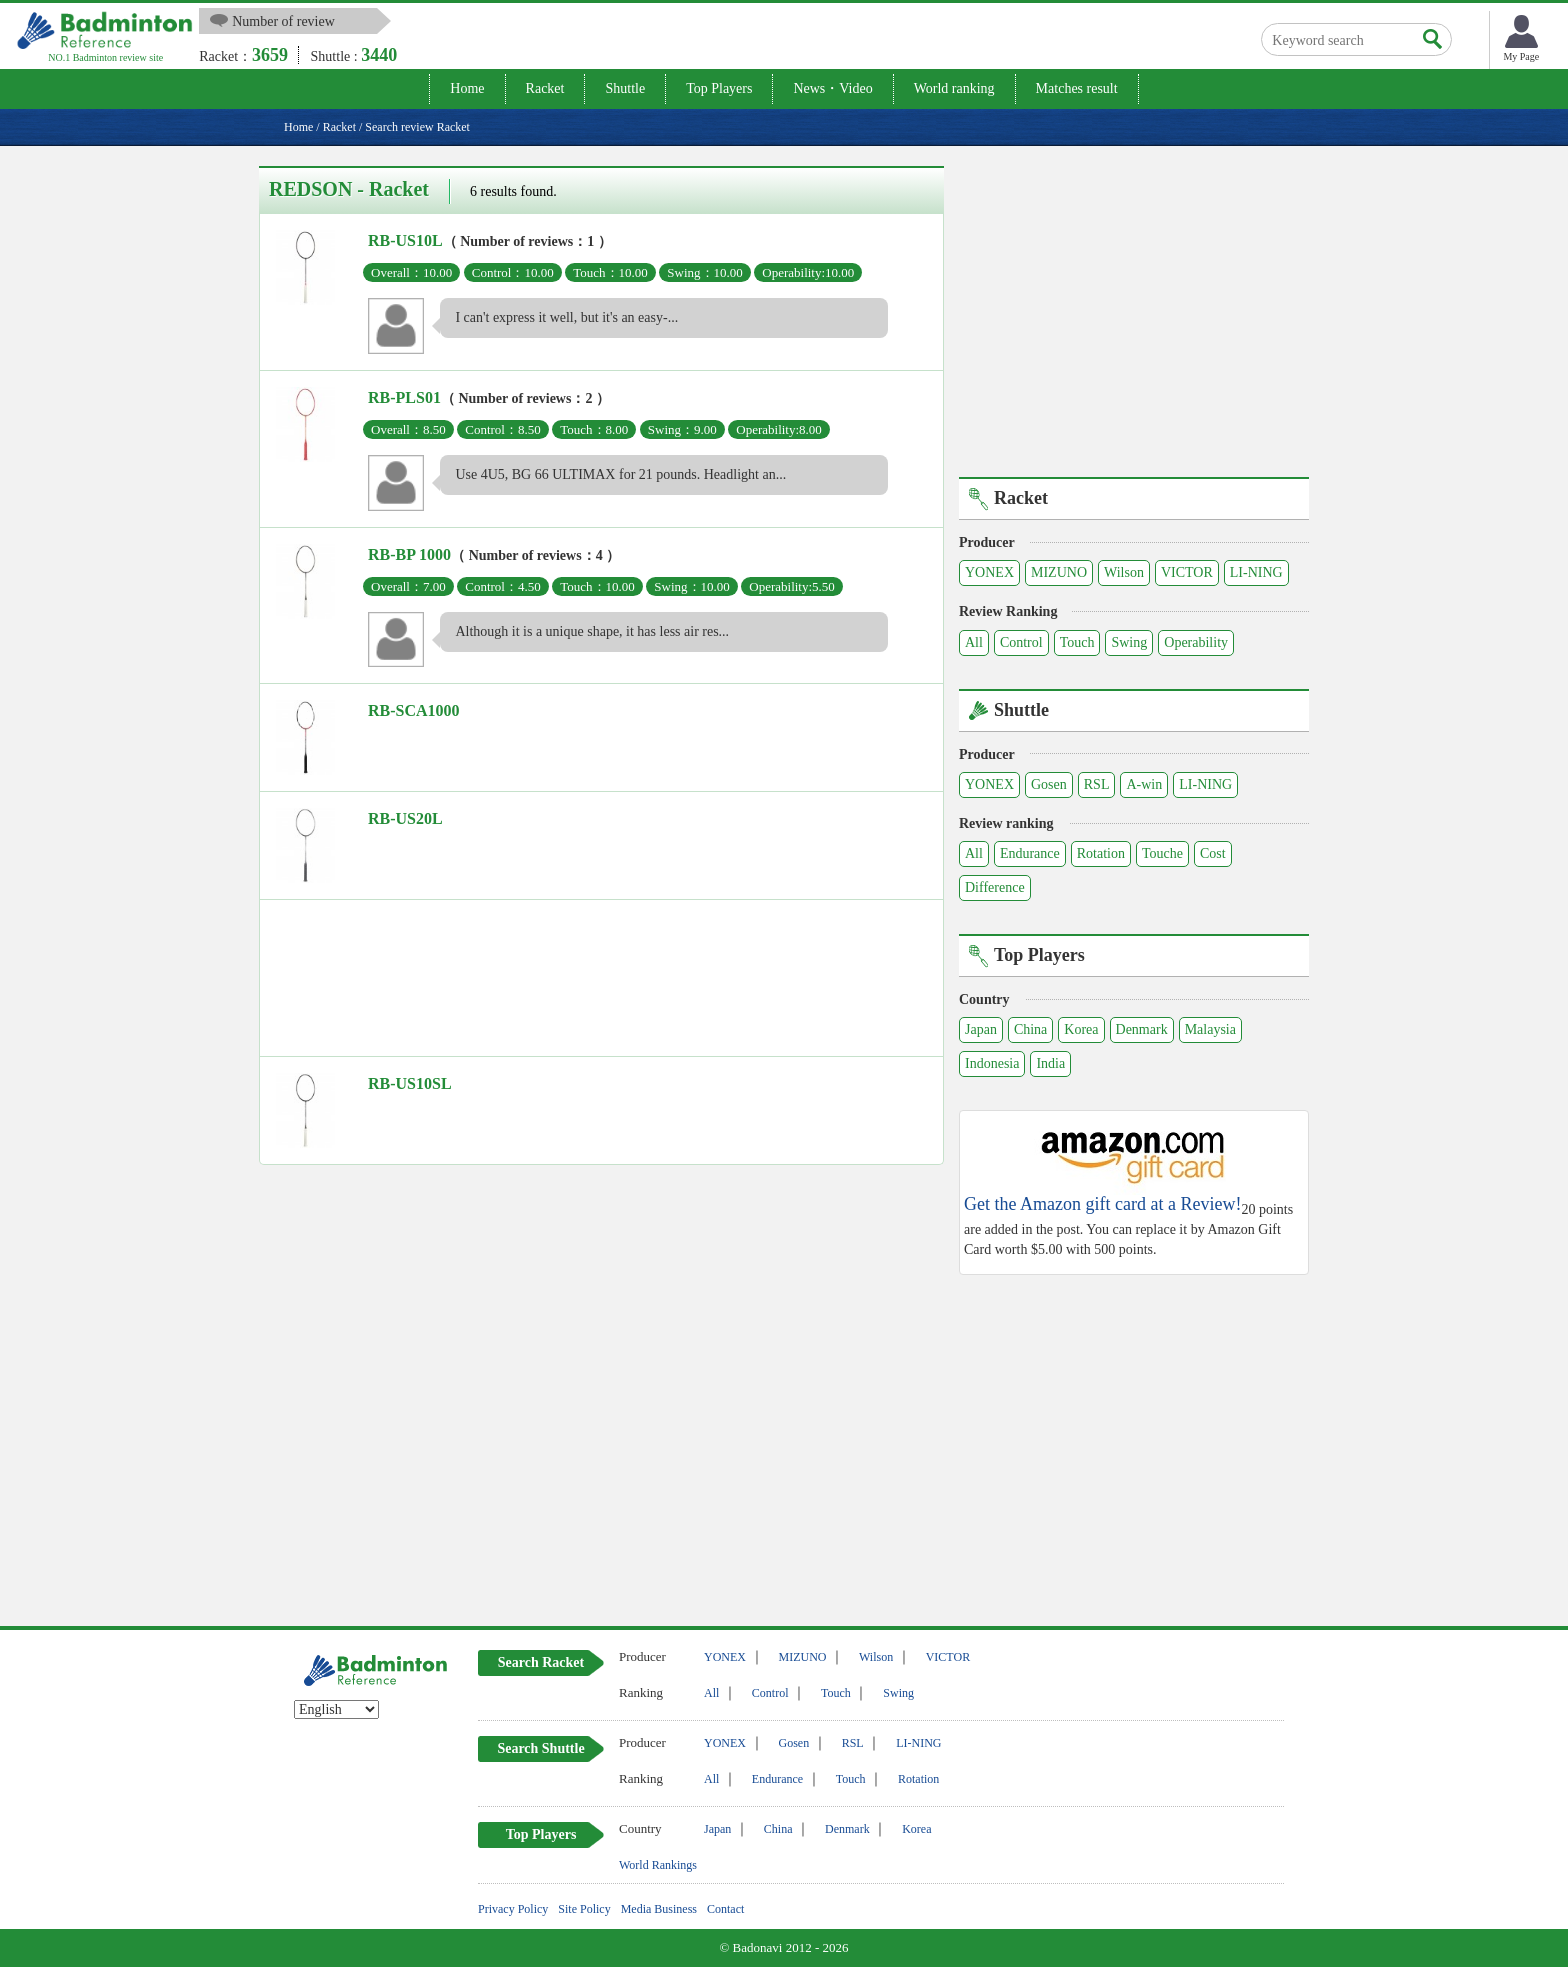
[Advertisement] (601, 983)
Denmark (1142, 1029)
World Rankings (658, 1865)
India (1050, 1063)
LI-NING (1256, 572)
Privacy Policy (513, 1909)
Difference (995, 887)
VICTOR (1187, 572)
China (1030, 1029)
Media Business (659, 1909)
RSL (1097, 784)
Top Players (719, 88)
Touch (1077, 642)
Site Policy (584, 1909)
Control (1021, 642)
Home (467, 88)
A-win (1144, 784)
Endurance (1030, 853)
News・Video (832, 88)
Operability (1196, 642)
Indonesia (992, 1063)
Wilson (1124, 572)
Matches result (1077, 88)
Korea (1081, 1029)
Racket (545, 88)
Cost (1213, 853)
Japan (981, 1029)
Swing (1129, 642)
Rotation (1101, 853)
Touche (1162, 853)
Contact (725, 1909)
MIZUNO (1059, 572)
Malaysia (1210, 1029)
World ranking (954, 88)
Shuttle (625, 88)
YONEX (989, 572)
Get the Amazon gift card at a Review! (1102, 1204)
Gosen (1049, 784)
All (974, 642)
